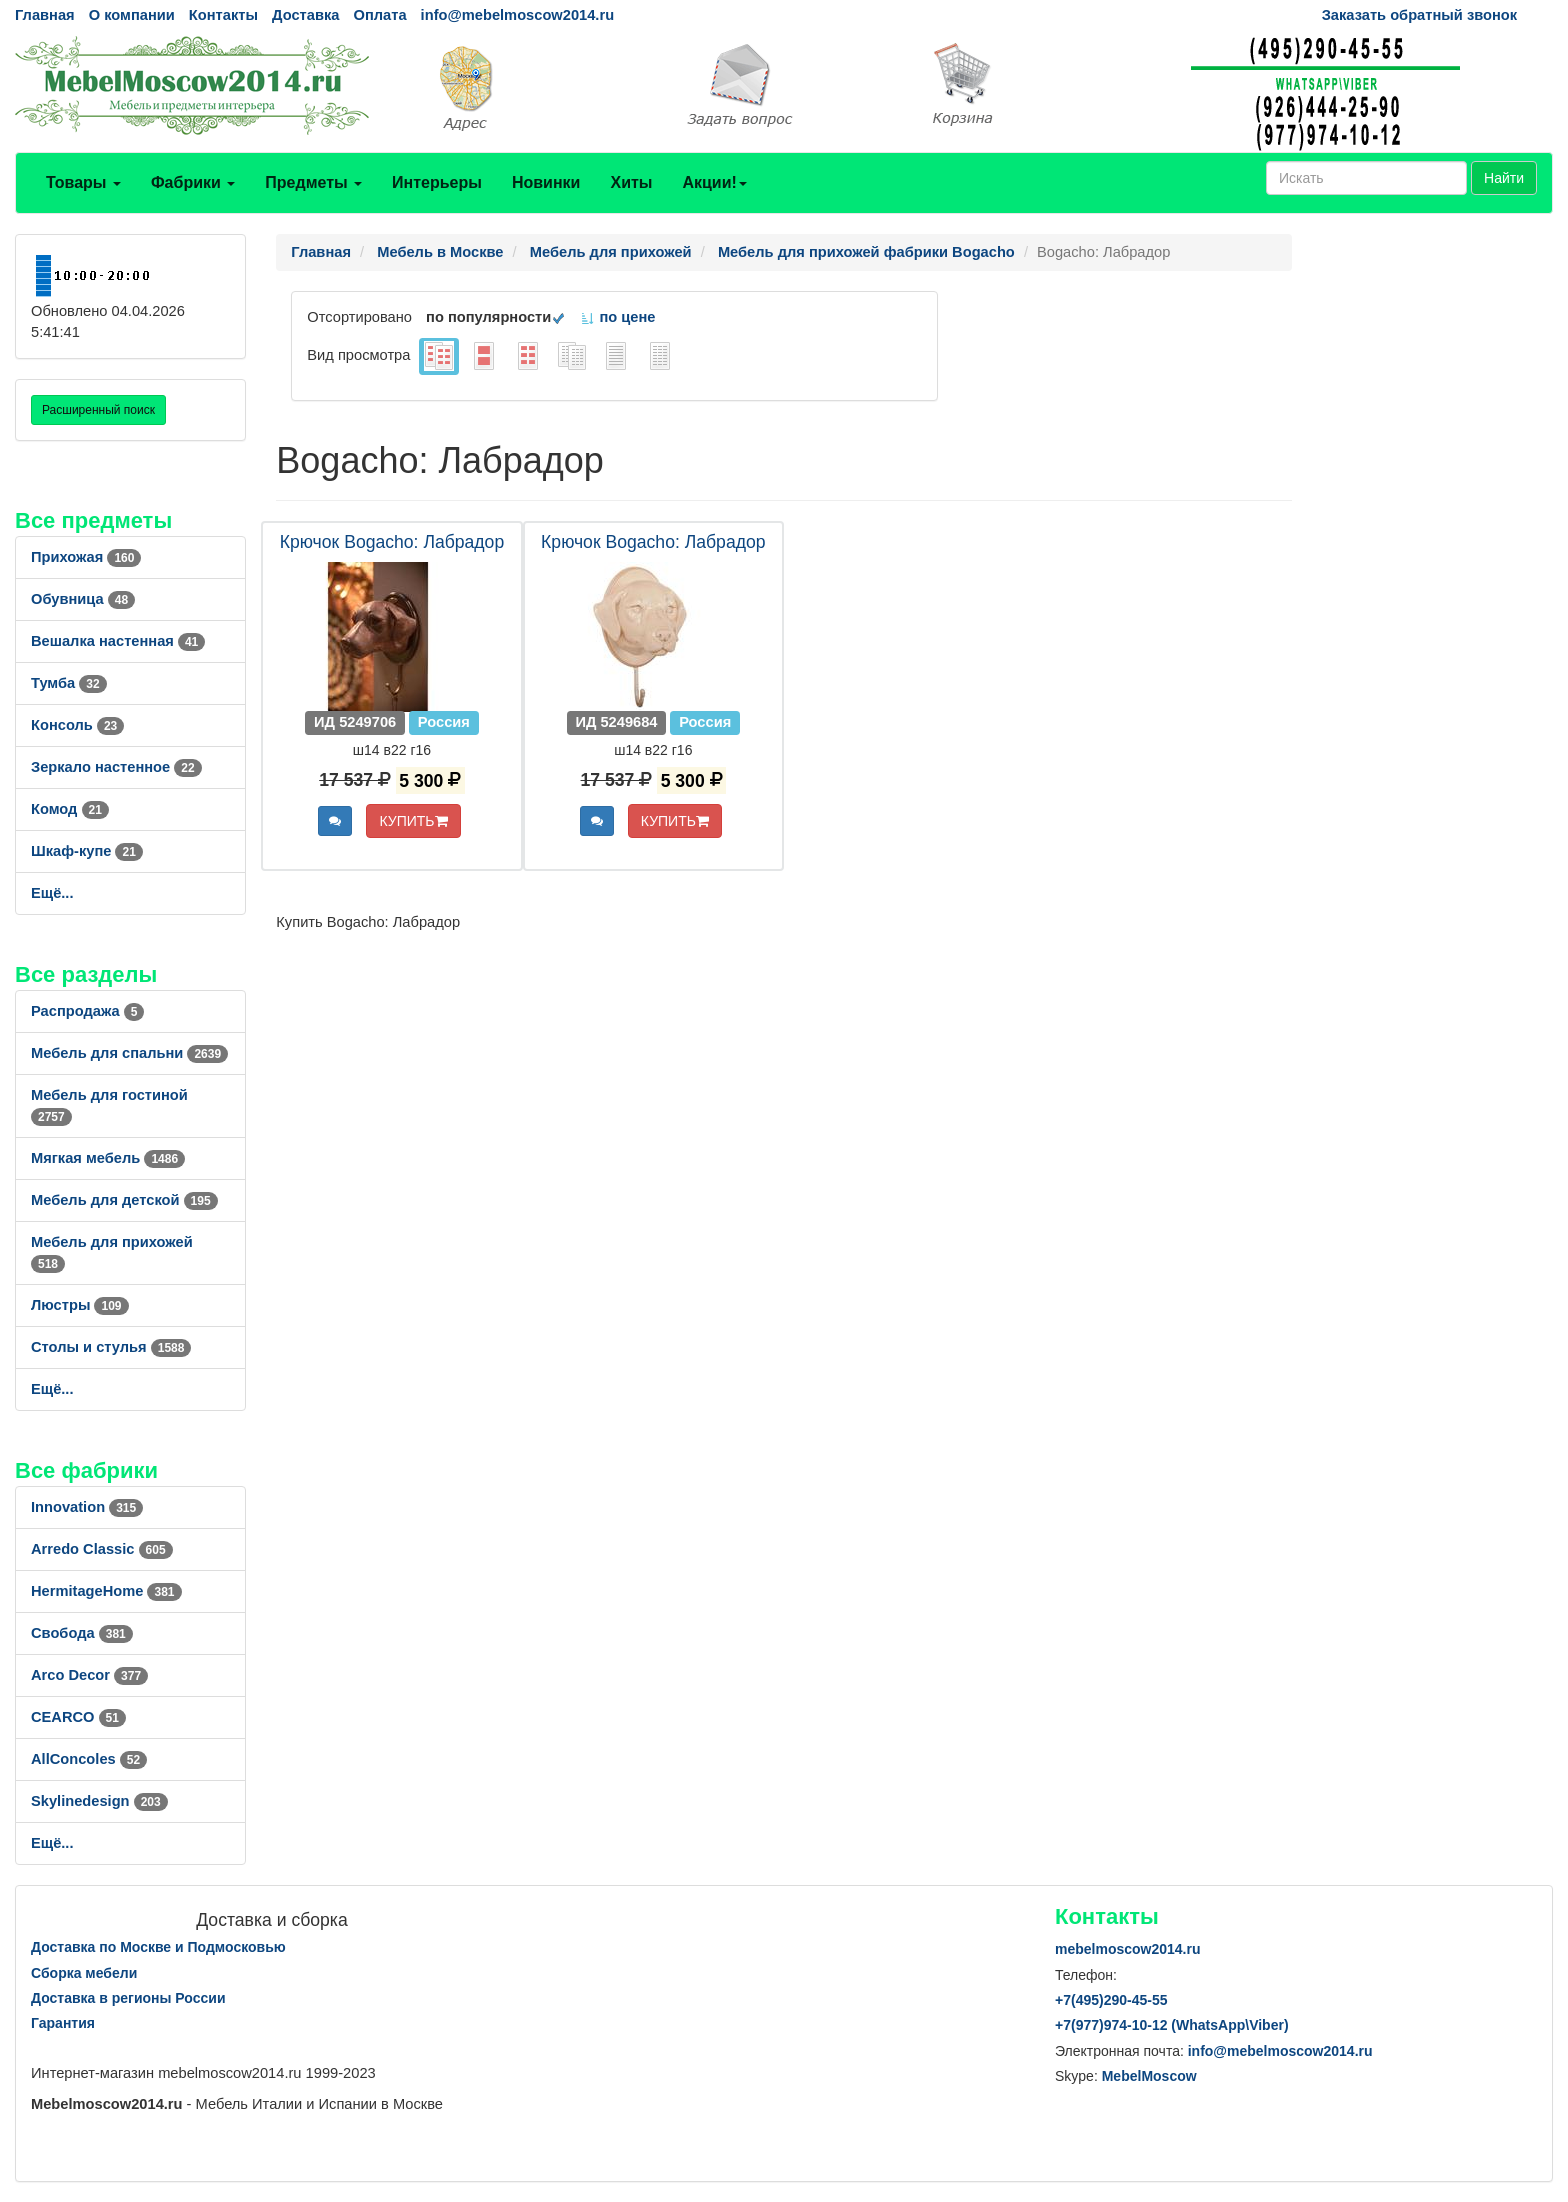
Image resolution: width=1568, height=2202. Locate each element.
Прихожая (86, 557)
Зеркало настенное (116, 767)
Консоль (77, 725)
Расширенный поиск (98, 410)
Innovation (87, 1507)
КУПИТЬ (413, 821)
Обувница (83, 599)
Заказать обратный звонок (1419, 15)
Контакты (223, 15)
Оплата (379, 15)
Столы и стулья (111, 1347)
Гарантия (63, 2023)
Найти (1504, 178)
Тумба (69, 683)
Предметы (313, 182)
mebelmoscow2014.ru (1128, 1949)
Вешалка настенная (118, 641)
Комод (70, 809)
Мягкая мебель (108, 1158)
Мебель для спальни (129, 1053)
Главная (45, 15)
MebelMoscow (1149, 2076)
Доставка (305, 15)
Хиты (631, 182)
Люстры (80, 1305)
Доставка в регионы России (128, 1998)
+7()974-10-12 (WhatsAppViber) (1172, 2025)
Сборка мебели (84, 1973)
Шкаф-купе (87, 851)
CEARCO (78, 1717)
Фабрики (193, 182)
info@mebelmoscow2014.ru (517, 15)
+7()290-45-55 (1111, 2000)
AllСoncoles (89, 1759)
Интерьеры (437, 182)
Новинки (546, 182)
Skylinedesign (99, 1801)
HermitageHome (106, 1591)
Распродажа (87, 1011)
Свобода (82, 1633)
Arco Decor (89, 1675)
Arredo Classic (102, 1549)
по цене (617, 317)
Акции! (714, 182)
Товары (83, 182)
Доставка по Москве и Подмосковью (158, 1947)
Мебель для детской (124, 1200)
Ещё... (52, 893)
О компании (132, 15)
